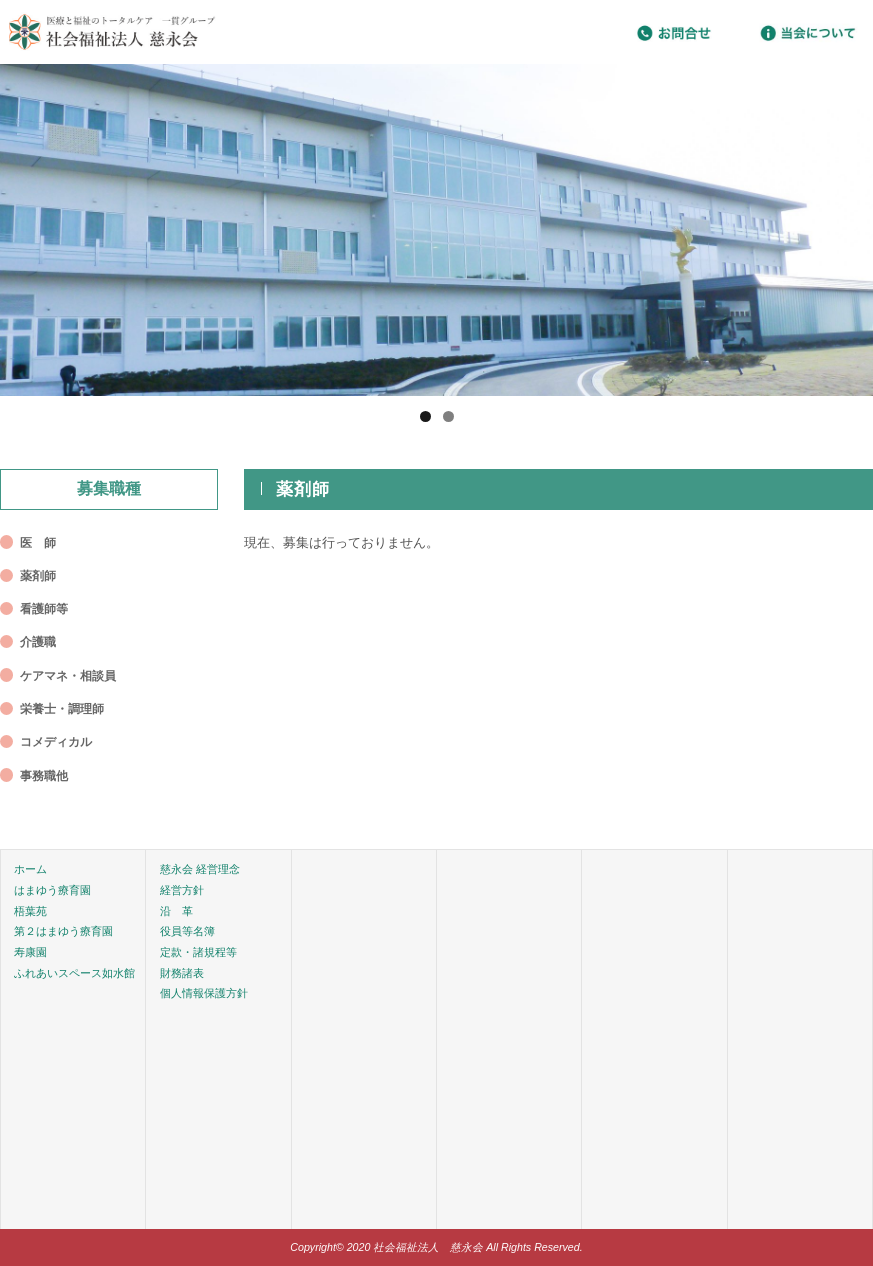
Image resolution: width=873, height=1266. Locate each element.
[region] (436, 230)
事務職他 (44, 776)
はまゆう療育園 (52, 890)
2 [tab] (448, 416)
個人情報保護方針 (204, 993)
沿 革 (176, 911)
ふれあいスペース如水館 (74, 973)
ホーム (30, 869)
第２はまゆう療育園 (63, 931)
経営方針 (182, 890)
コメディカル (56, 742)
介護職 (38, 642)
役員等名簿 (187, 931)
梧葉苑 (30, 911)
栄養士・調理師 (62, 709)
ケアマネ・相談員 (68, 676)
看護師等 (44, 609)
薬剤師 (38, 576)
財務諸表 (182, 973)
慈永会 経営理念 (200, 869)
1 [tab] (425, 416)
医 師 (38, 543)
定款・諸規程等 (198, 952)
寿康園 (30, 952)
